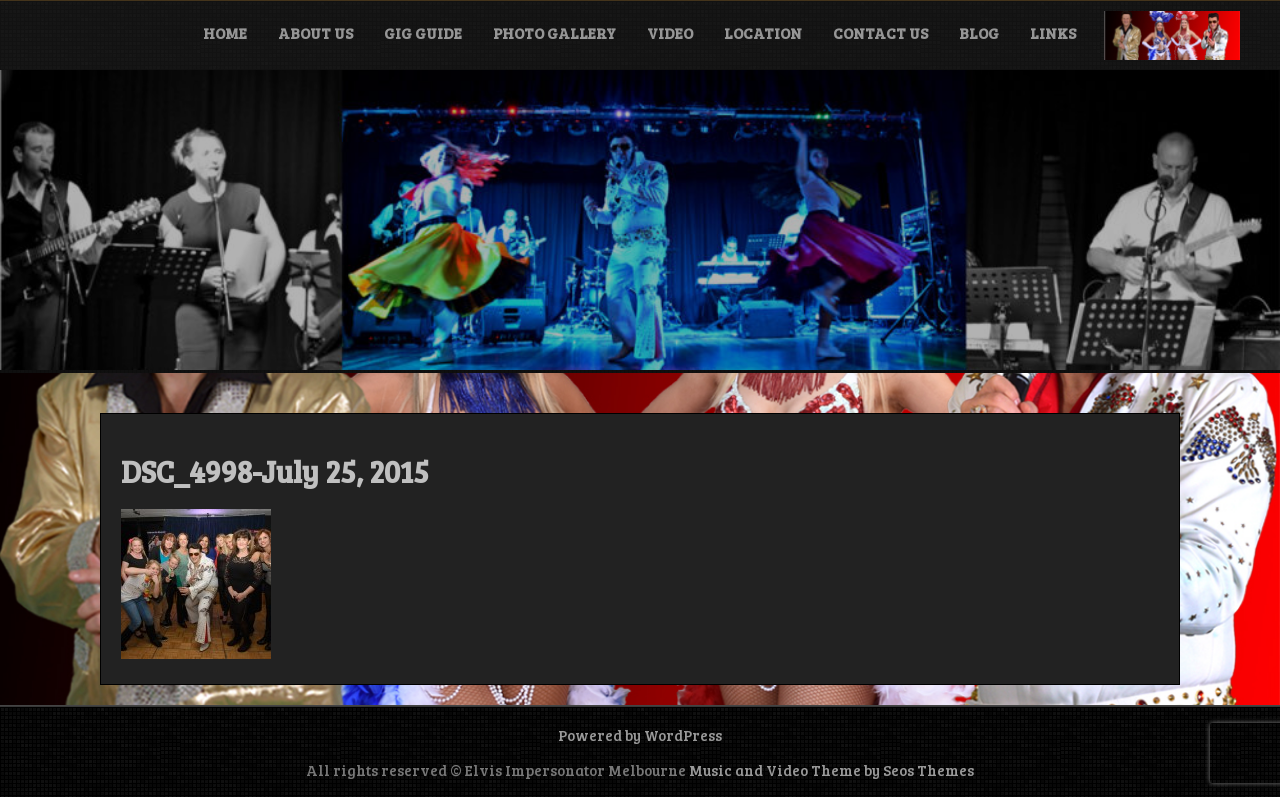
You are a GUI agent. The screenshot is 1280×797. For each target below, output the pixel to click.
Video (670, 33)
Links (1053, 33)
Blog (979, 33)
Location (763, 33)
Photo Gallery (554, 33)
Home (225, 33)
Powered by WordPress (640, 735)
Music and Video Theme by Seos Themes (831, 770)
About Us (315, 33)
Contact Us (880, 33)
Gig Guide (423, 33)
